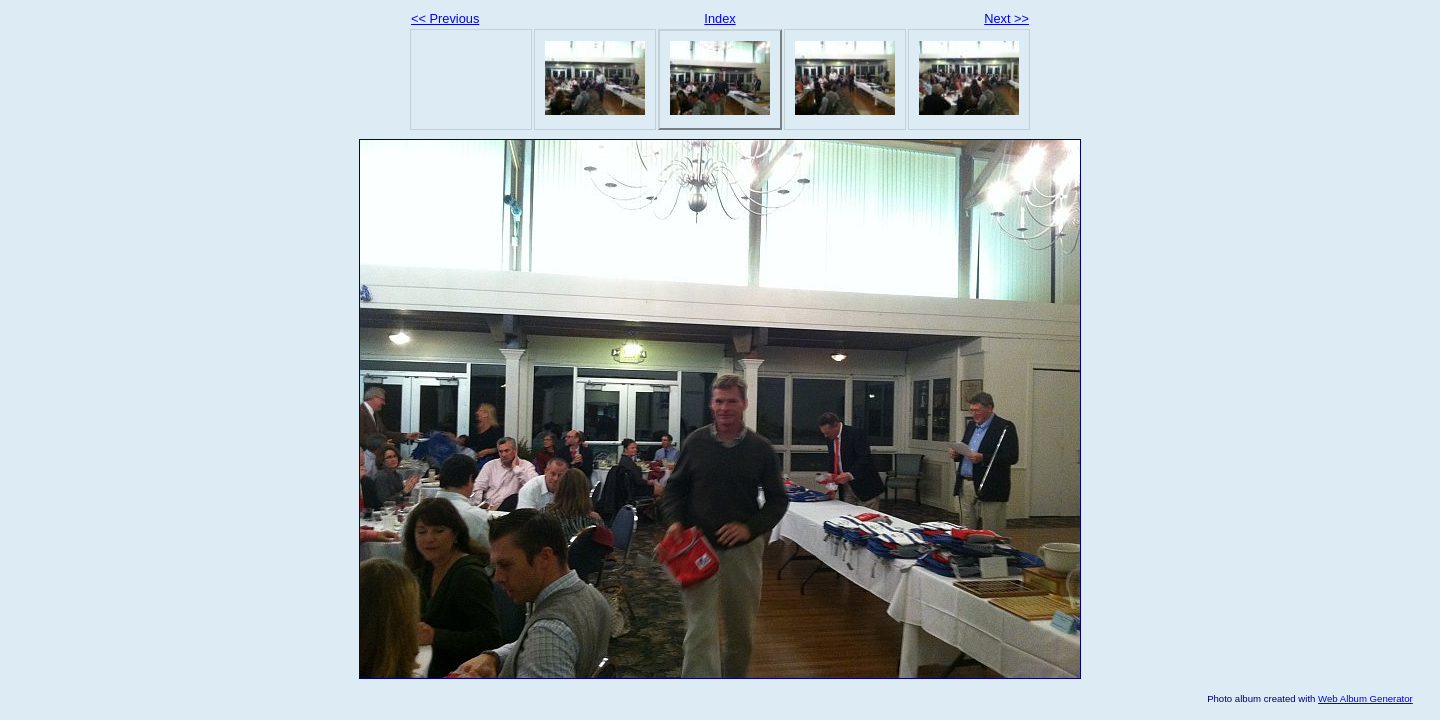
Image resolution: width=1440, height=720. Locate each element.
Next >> (1006, 18)
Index (719, 18)
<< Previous (445, 18)
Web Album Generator (1365, 698)
